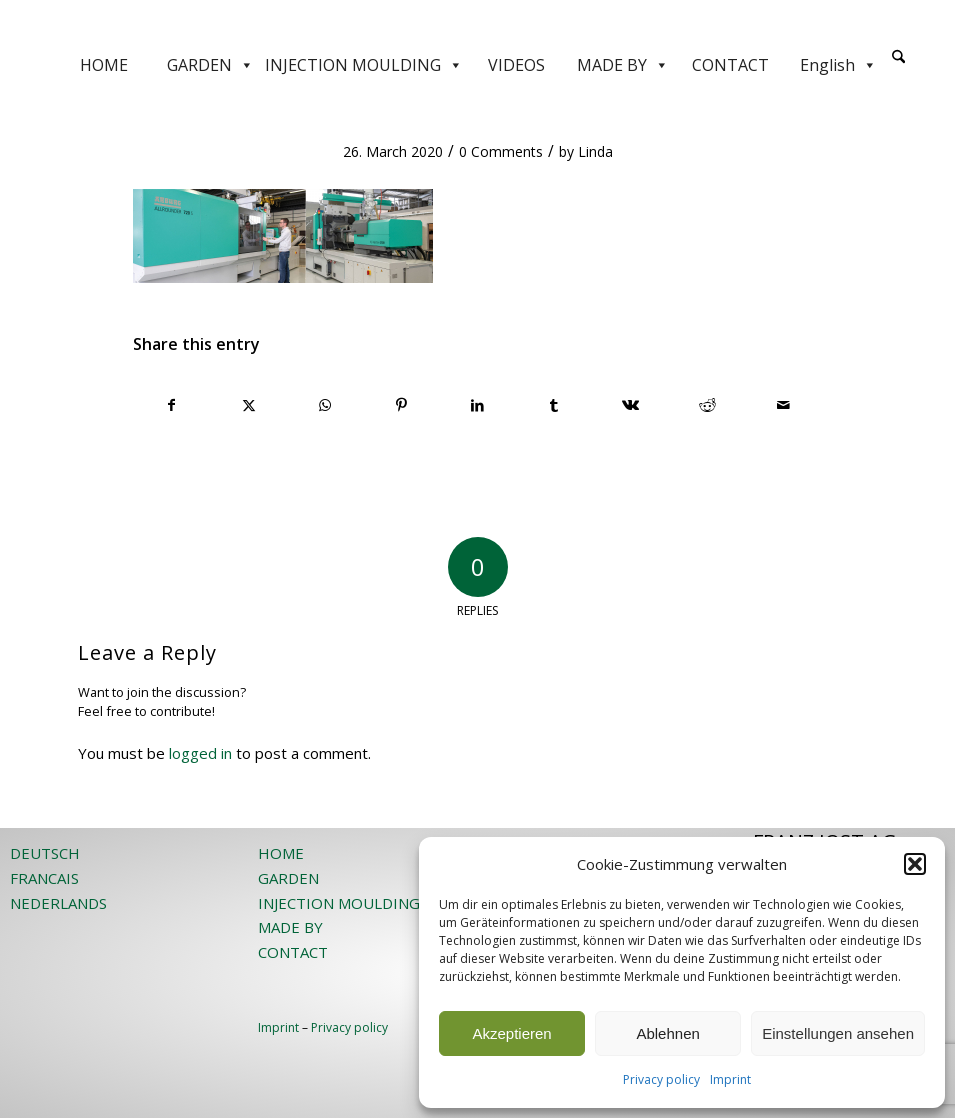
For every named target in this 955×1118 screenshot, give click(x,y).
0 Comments (501, 151)
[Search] (898, 57)
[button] (915, 864)
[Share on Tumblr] (554, 405)
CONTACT (730, 65)
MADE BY (623, 65)
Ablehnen (667, 1033)
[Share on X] (248, 405)
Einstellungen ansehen (838, 1033)
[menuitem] (898, 65)
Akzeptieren (511, 1033)
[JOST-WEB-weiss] (478, 22)
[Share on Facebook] (172, 405)
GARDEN (210, 65)
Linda (595, 151)
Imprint (730, 1079)
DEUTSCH (45, 853)
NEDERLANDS (58, 903)
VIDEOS (516, 65)
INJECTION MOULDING (364, 65)
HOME (104, 65)
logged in (200, 753)
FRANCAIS (44, 878)
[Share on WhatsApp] (324, 405)
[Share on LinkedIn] (477, 405)
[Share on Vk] (630, 405)
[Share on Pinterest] (401, 405)
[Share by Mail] (784, 405)
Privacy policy (661, 1079)
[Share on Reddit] (707, 405)
